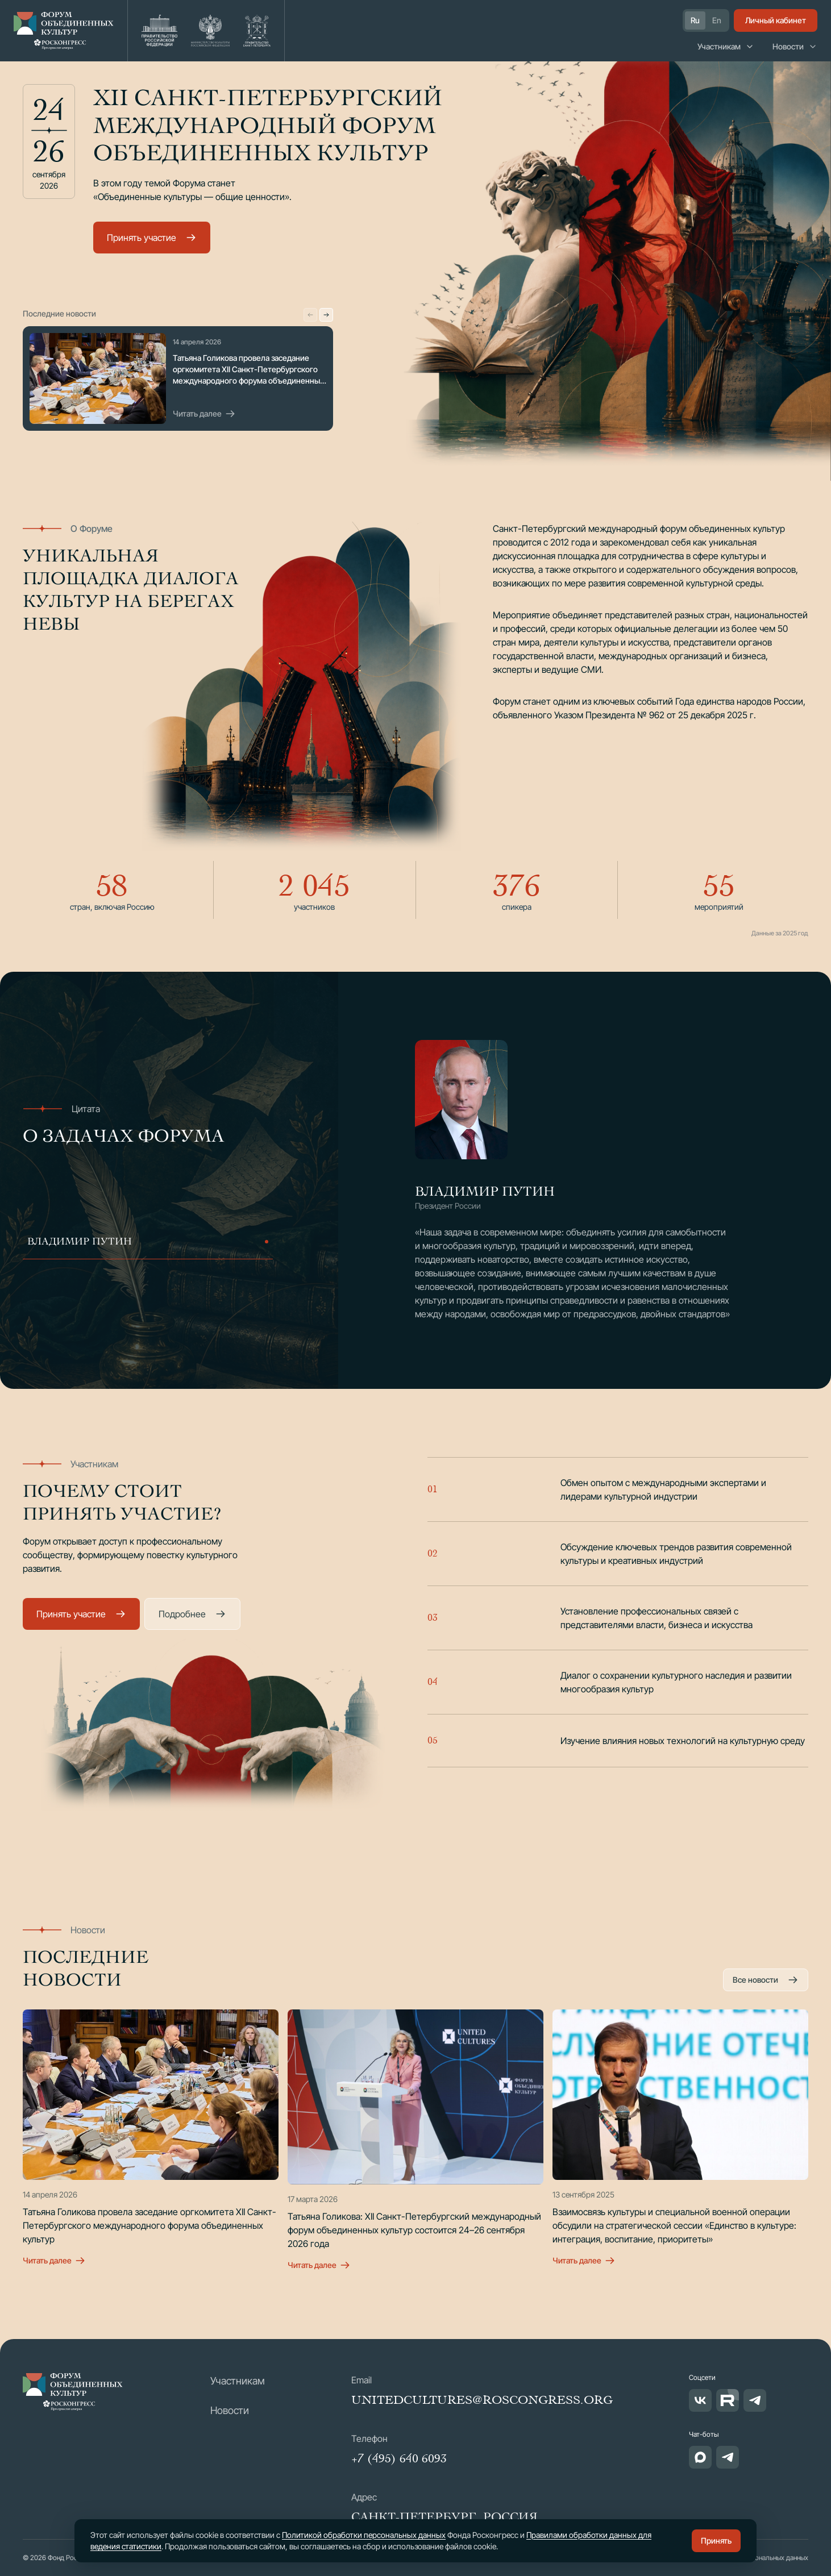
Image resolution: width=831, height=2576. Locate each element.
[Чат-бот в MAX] (700, 2457)
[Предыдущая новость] (310, 315)
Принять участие (152, 237)
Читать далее (204, 413)
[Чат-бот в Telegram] (727, 2457)
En (716, 20)
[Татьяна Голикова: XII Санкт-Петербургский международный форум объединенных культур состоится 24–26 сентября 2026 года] (415, 2096)
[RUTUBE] (727, 2400)
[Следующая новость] (326, 315)
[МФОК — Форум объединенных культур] (73, 2392)
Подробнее (192, 1614)
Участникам (725, 46)
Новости (794, 46)
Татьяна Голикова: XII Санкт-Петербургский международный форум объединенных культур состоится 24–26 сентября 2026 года (414, 2230)
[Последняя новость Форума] (98, 378)
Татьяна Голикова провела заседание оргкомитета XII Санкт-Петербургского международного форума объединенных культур (149, 2225)
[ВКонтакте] (700, 2400)
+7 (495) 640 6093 (399, 2458)
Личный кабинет (775, 20)
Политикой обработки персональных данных (364, 2535)
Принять (716, 2540)
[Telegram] (754, 2400)
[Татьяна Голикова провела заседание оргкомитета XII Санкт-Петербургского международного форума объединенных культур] (151, 2094)
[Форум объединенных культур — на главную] (64, 30)
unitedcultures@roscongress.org (482, 2399)
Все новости (766, 1980)
